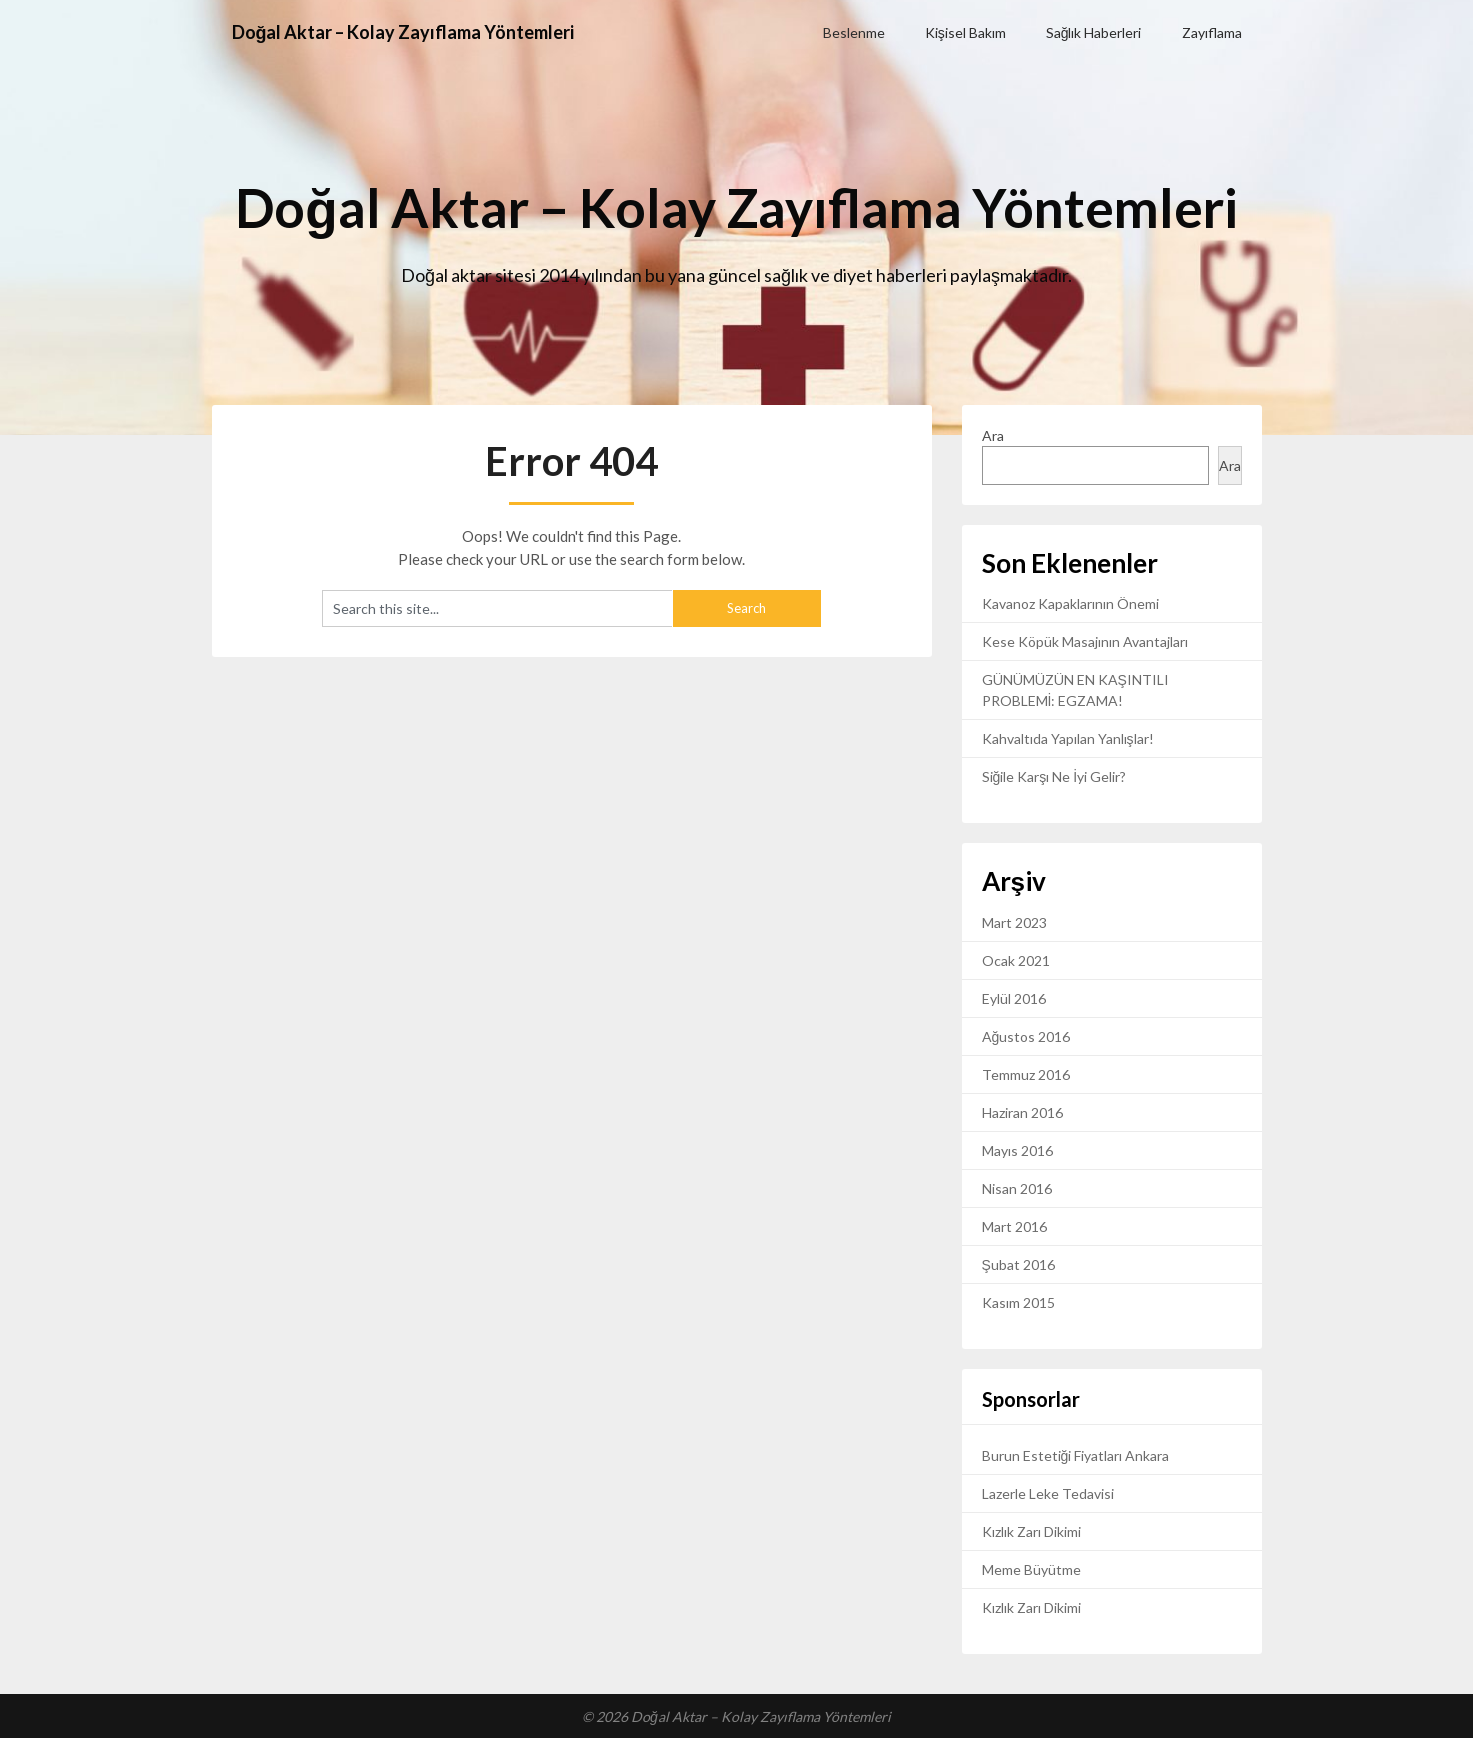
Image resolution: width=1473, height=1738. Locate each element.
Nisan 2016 (1017, 1188)
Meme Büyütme (1031, 1569)
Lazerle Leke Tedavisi (1048, 1493)
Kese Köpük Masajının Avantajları (1085, 641)
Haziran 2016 (1022, 1112)
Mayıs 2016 (1017, 1150)
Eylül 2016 (1014, 998)
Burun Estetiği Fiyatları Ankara (1076, 1455)
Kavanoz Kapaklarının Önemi (1070, 603)
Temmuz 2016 (1026, 1074)
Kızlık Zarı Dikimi (1031, 1531)
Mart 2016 (1014, 1226)
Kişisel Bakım (965, 32)
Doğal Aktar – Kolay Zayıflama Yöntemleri (424, 32)
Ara (993, 435)
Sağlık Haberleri (1094, 32)
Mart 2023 (1014, 922)
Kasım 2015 (1018, 1302)
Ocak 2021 (1016, 960)
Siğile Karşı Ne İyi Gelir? (1054, 776)
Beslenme (854, 32)
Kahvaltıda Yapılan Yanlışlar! (1068, 738)
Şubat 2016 (1018, 1264)
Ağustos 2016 (1026, 1036)
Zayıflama (1212, 32)
